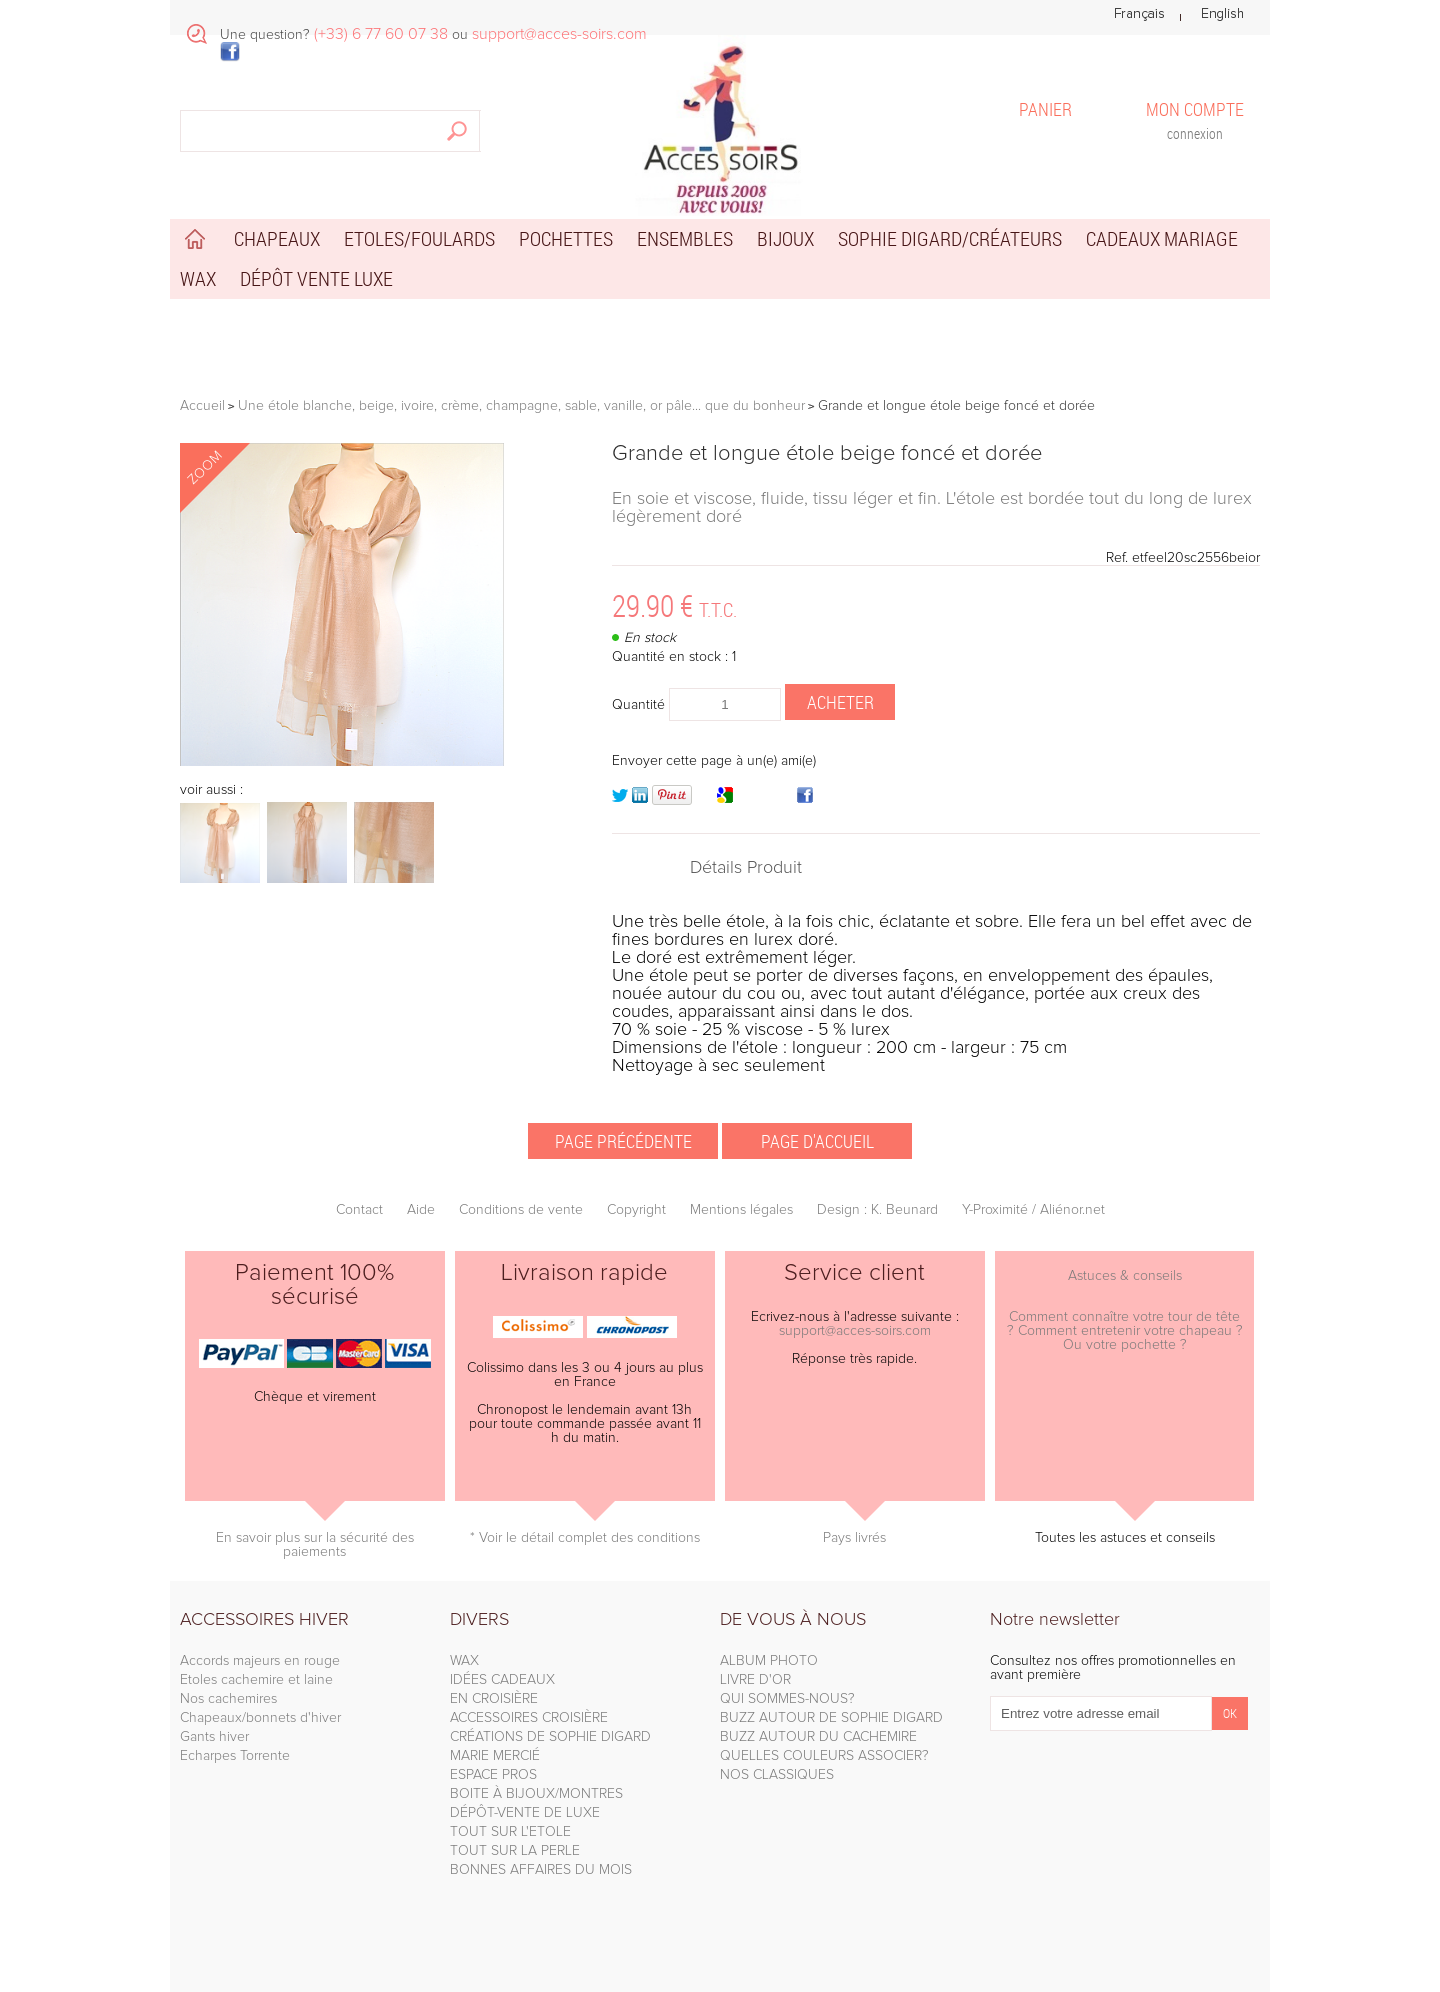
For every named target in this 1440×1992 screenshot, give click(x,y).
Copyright (636, 1210)
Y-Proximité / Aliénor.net (1033, 1210)
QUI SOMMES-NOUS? (787, 1699)
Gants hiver (214, 1737)
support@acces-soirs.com (855, 1331)
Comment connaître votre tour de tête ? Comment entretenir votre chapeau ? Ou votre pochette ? (1125, 1331)
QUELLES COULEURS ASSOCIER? (824, 1756)
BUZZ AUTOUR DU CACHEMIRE (818, 1737)
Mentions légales (741, 1210)
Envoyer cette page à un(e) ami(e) (714, 761)
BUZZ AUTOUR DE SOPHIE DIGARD (831, 1718)
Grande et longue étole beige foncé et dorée (827, 454)
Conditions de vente (521, 1210)
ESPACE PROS (493, 1775)
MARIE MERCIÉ (495, 1756)
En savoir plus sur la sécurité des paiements (315, 1545)
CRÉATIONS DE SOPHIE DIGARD (550, 1737)
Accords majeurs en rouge (260, 1661)
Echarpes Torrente (235, 1756)
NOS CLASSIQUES (777, 1775)
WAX (464, 1661)
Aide (421, 1210)
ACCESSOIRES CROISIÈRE (529, 1718)
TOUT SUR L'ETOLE (510, 1832)
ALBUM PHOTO (769, 1661)
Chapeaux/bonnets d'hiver (260, 1718)
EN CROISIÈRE (494, 1699)
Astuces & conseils (1125, 1276)
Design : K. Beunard (877, 1210)
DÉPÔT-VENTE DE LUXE (525, 1813)
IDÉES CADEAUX (502, 1680)
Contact (359, 1210)
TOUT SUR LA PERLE (515, 1851)
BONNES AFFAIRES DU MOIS (541, 1870)
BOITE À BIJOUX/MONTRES (536, 1794)
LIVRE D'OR (755, 1680)
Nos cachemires (228, 1699)
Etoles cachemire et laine (256, 1680)
